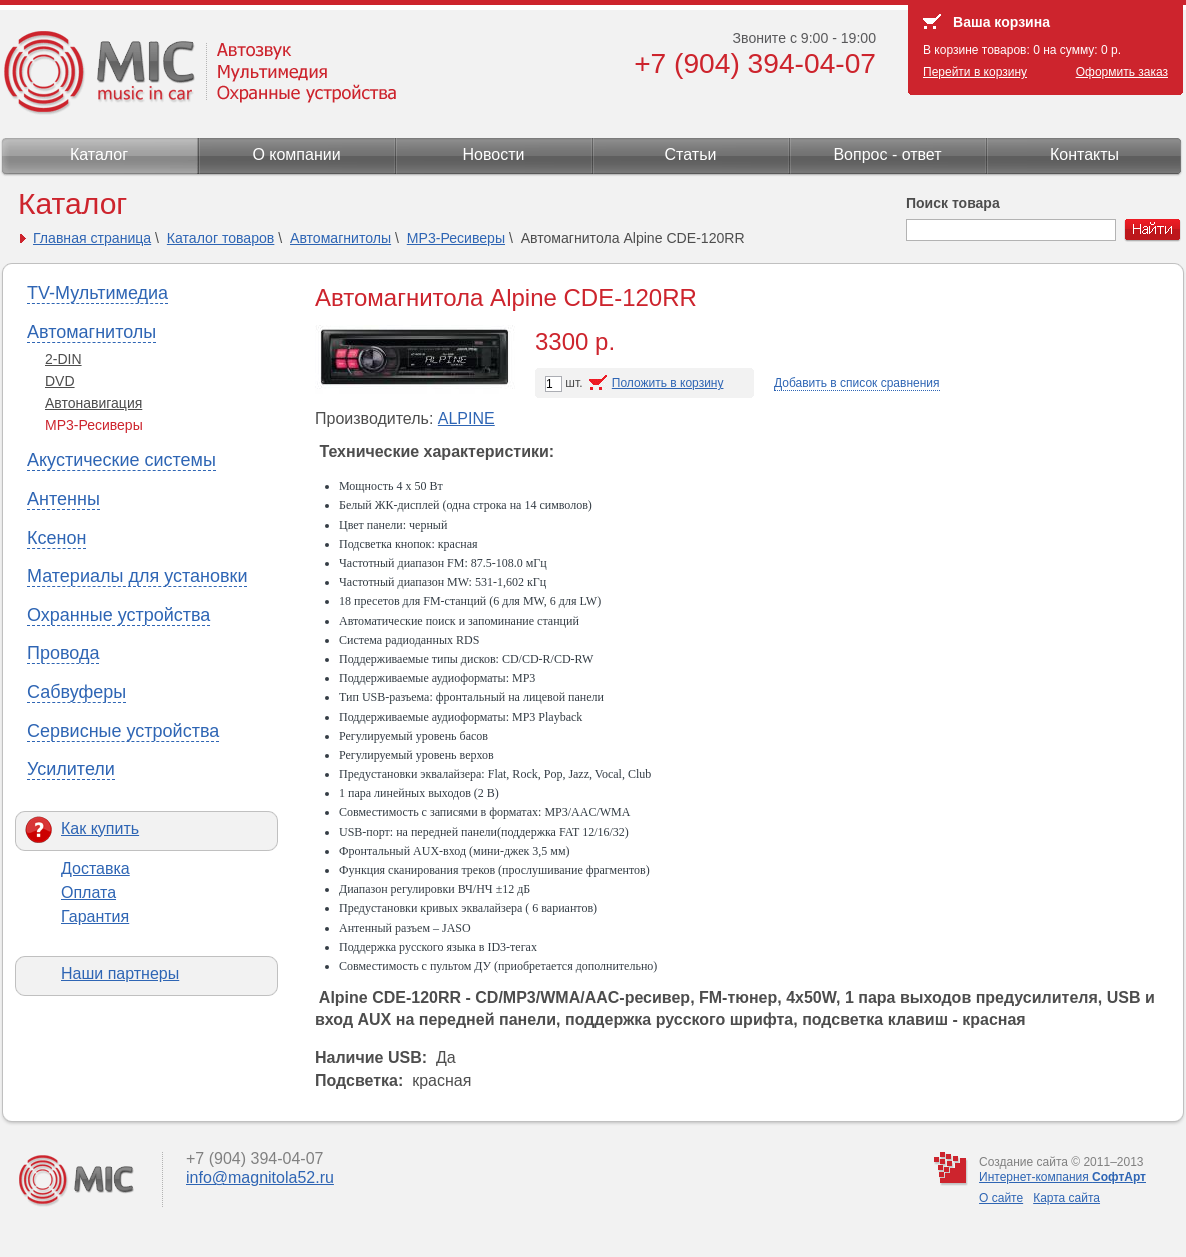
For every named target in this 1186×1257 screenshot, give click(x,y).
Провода (63, 653)
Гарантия (95, 916)
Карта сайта (1066, 1198)
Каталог (99, 154)
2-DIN (63, 359)
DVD (60, 381)
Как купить (100, 828)
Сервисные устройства (123, 731)
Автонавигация (93, 403)
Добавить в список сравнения (857, 383)
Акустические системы (121, 460)
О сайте (1001, 1198)
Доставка (95, 868)
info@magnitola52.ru (260, 1177)
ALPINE (466, 418)
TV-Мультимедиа (97, 293)
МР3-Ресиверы (456, 238)
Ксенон (56, 538)
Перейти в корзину (975, 72)
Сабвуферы (76, 692)
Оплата (88, 892)
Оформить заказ (1122, 72)
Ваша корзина (1001, 22)
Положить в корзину (668, 383)
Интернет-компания (1062, 1177)
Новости (494, 154)
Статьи (691, 154)
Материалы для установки (137, 576)
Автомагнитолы (340, 238)
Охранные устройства (118, 615)
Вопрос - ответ (887, 154)
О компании (296, 154)
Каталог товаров (221, 238)
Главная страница (92, 238)
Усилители (71, 769)
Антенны (63, 499)
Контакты (1084, 154)
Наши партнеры (120, 973)
